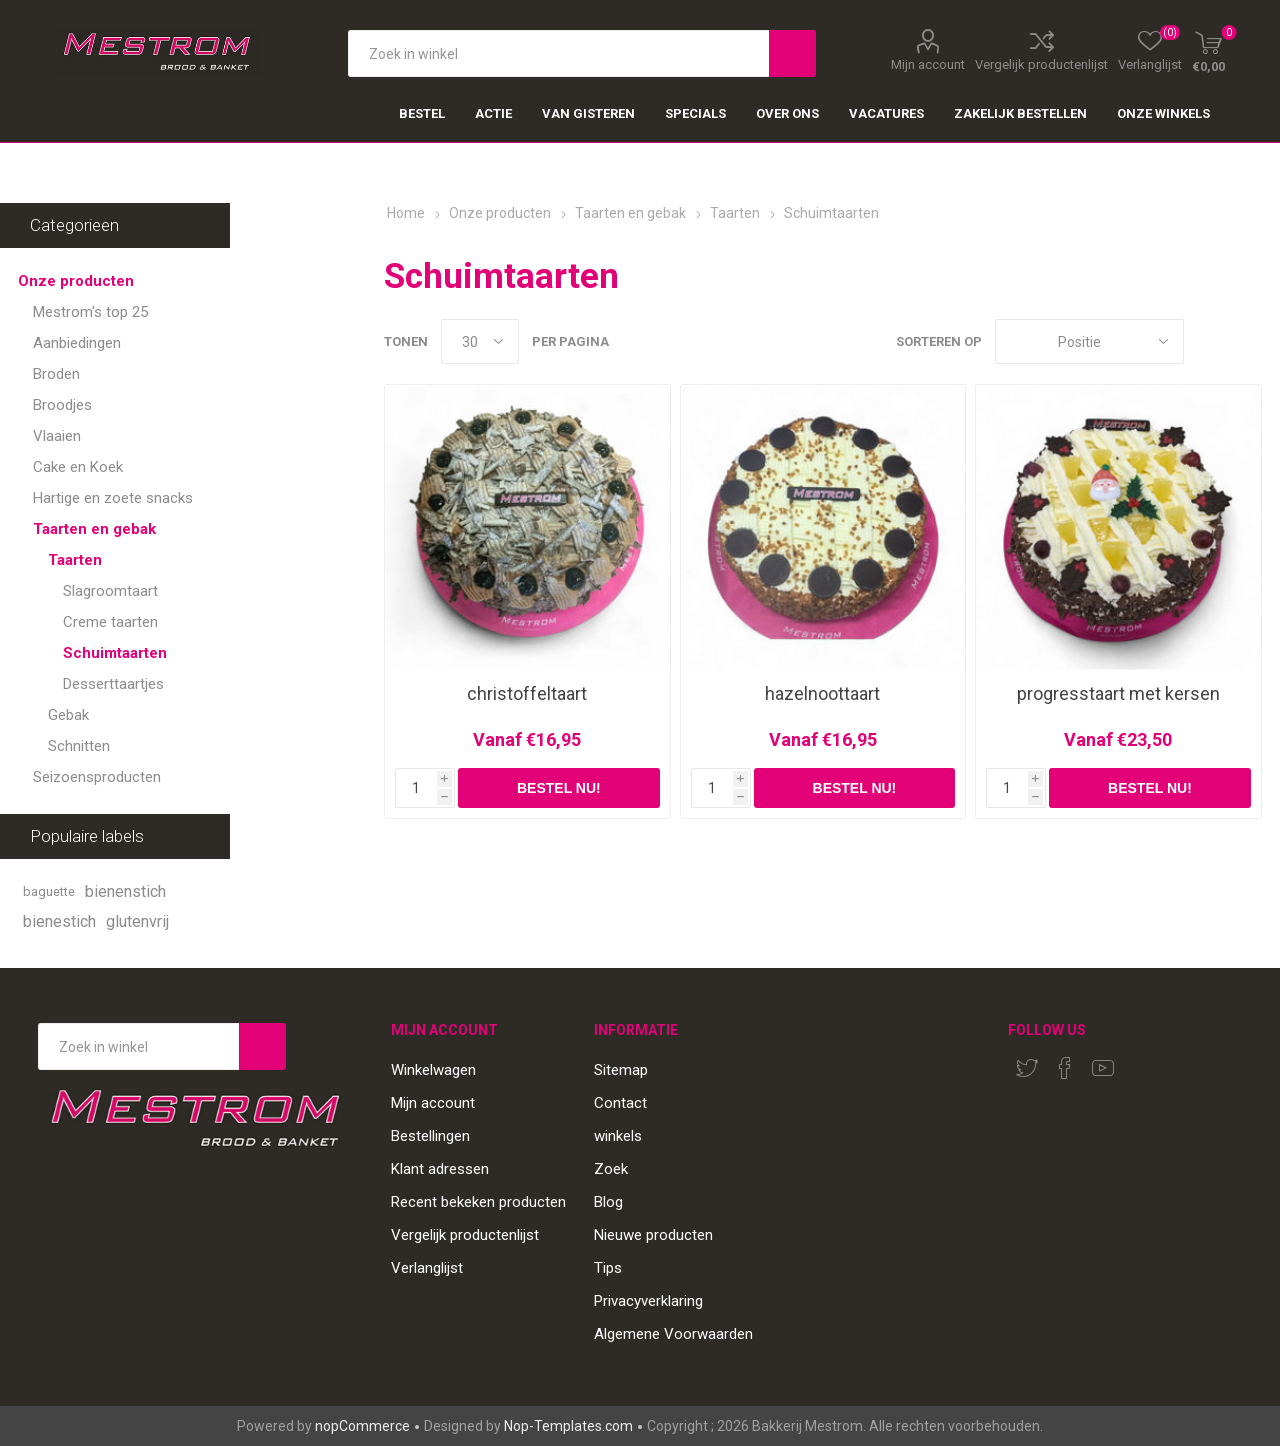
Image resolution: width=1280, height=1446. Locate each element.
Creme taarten (110, 622)
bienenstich (125, 891)
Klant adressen (440, 1169)
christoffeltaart (527, 694)
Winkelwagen (433, 1070)
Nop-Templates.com (568, 1426)
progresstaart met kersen (1118, 694)
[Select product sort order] (1089, 341)
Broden (56, 374)
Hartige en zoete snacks (113, 498)
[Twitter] (1027, 1068)
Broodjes (62, 405)
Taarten (75, 560)
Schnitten (79, 746)
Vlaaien (57, 436)
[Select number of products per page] (480, 341)
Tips (608, 1268)
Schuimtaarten (115, 653)
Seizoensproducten (97, 777)
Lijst (1247, 341)
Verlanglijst (427, 1268)
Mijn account (928, 64)
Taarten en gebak (94, 529)
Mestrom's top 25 (90, 312)
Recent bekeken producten (478, 1202)
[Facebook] (1065, 1068)
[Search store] (138, 1046)
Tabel (1209, 341)
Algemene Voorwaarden (673, 1334)
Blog (608, 1202)
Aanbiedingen (77, 343)
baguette (49, 891)
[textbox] (558, 53)
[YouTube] (1103, 1068)
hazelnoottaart (822, 694)
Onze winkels (1163, 113)
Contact (620, 1103)
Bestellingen (430, 1136)
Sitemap (621, 1070)
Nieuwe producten (653, 1235)
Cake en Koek (78, 467)
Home (406, 213)
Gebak (68, 715)
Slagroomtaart (110, 591)
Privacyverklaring (648, 1301)
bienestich (59, 921)
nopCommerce (362, 1426)
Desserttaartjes (113, 684)
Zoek (611, 1169)
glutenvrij (137, 921)
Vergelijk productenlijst (1041, 64)
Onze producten (76, 281)
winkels (618, 1136)
